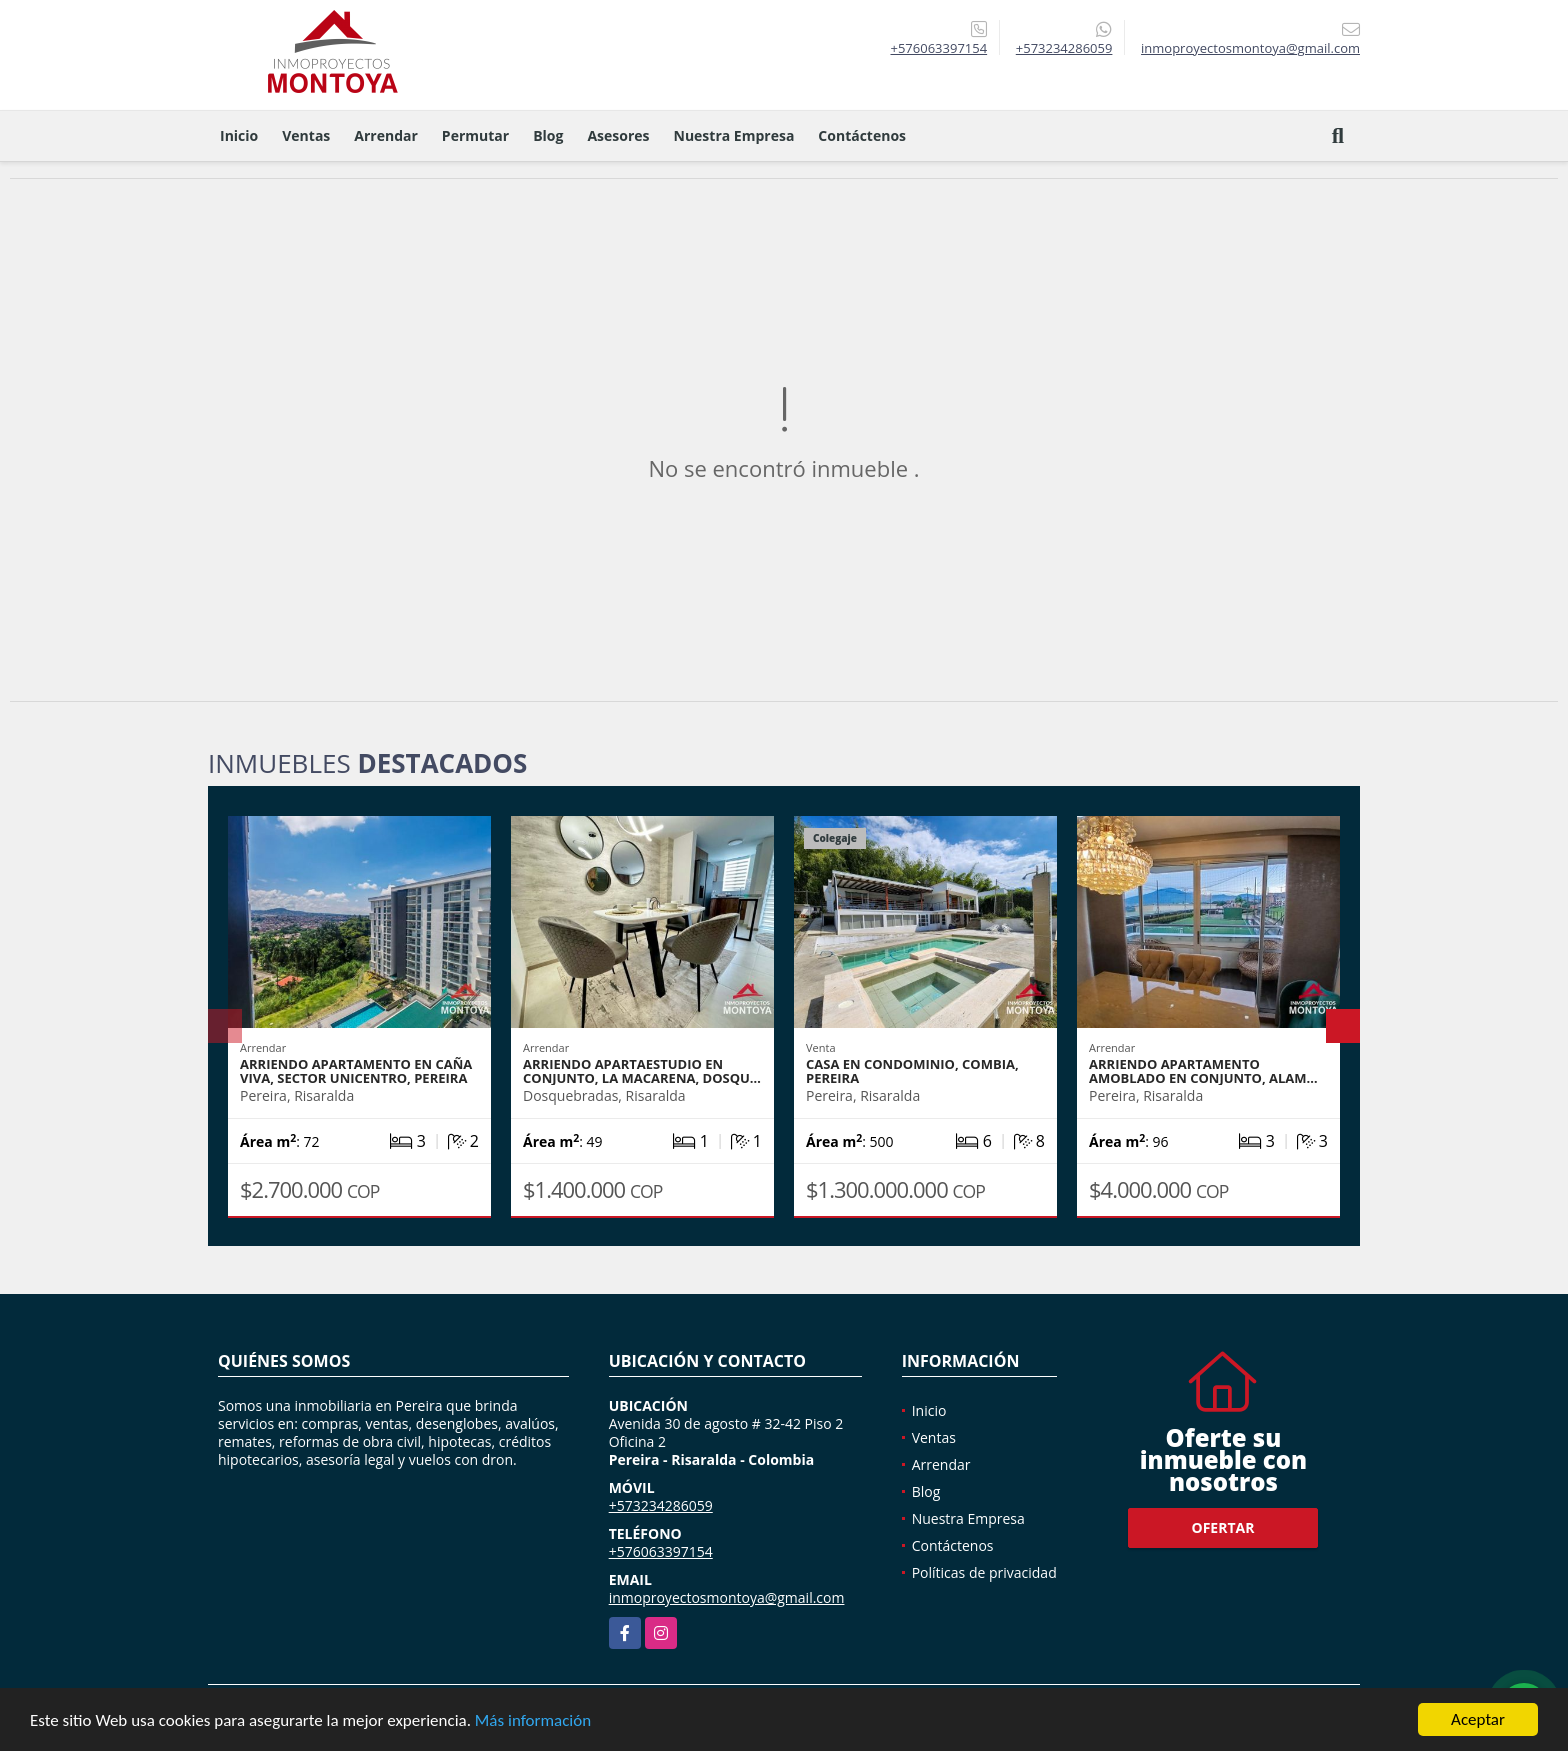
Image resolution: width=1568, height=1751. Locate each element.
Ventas (306, 135)
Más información (533, 1721)
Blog (548, 135)
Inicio (239, 135)
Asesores (618, 135)
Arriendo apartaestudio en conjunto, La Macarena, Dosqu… (642, 1071)
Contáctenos (862, 135)
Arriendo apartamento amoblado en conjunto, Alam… (1203, 1071)
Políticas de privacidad (984, 1572)
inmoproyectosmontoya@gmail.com (727, 1597)
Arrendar (386, 135)
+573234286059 (1064, 48)
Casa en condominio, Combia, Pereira (912, 1071)
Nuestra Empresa (734, 135)
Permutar (475, 135)
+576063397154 (938, 48)
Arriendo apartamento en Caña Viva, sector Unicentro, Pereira (356, 1071)
